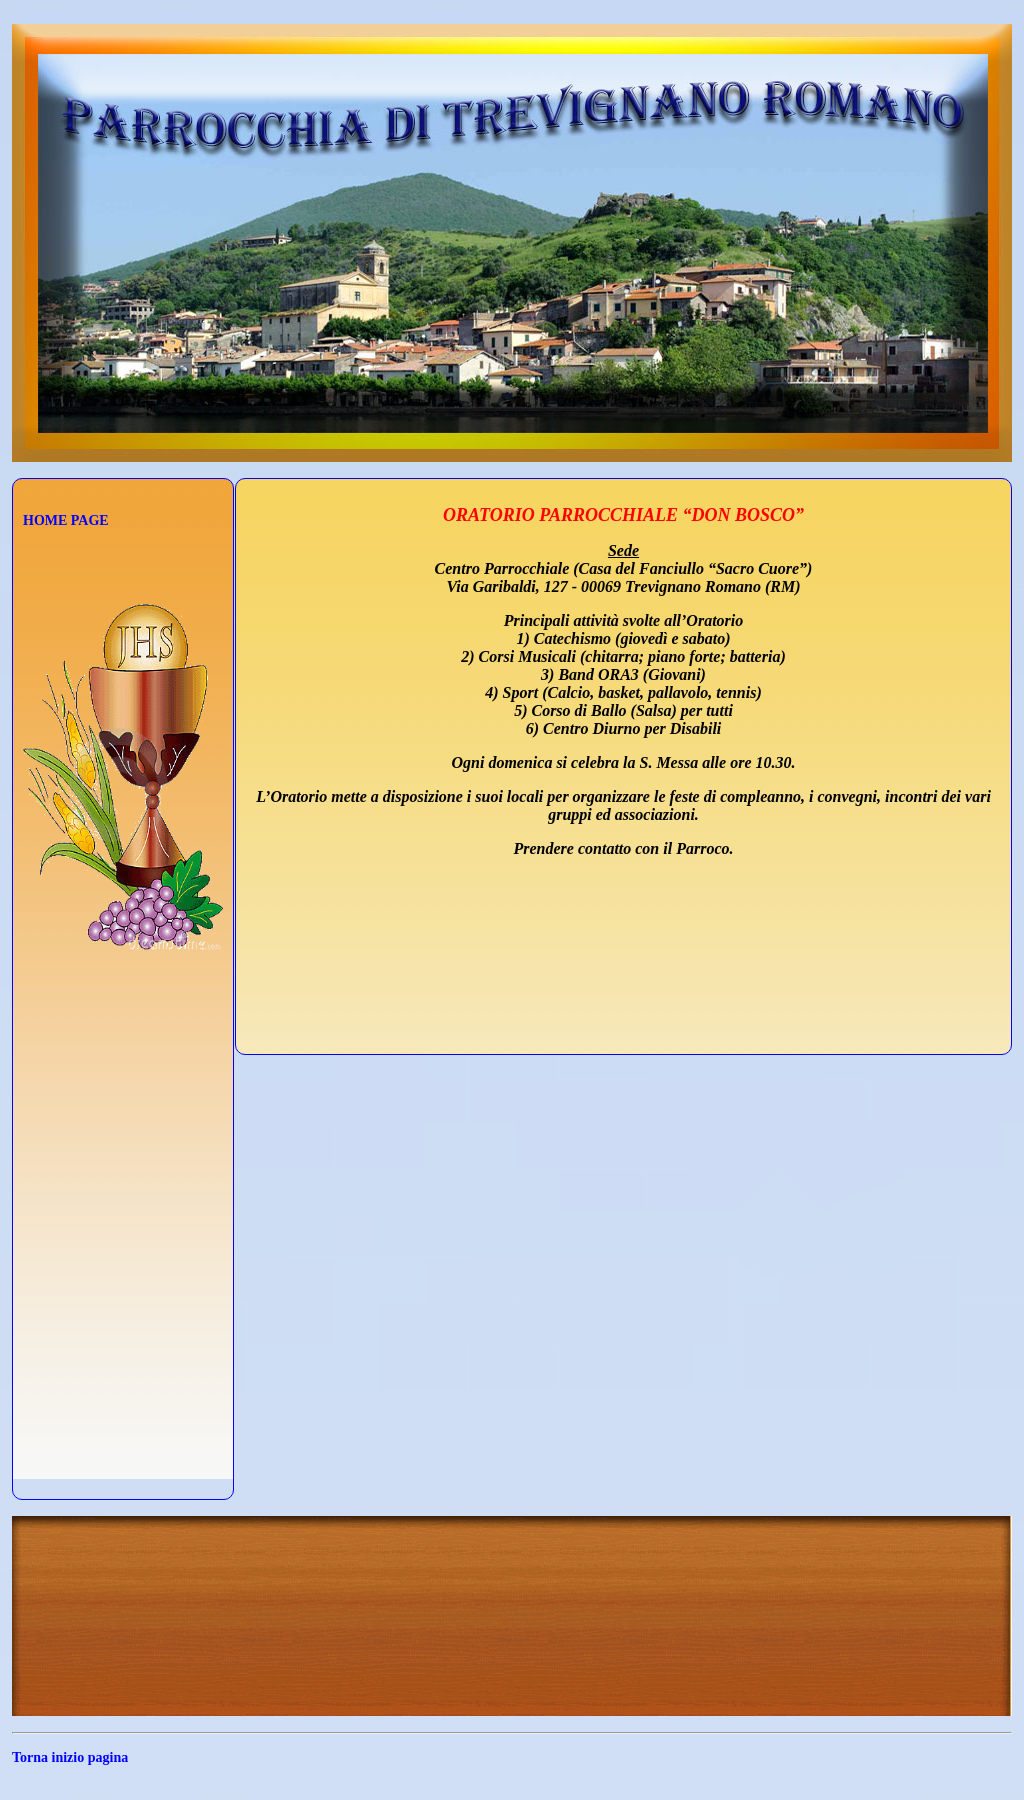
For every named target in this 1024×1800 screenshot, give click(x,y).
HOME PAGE (66, 520)
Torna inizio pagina (70, 1757)
